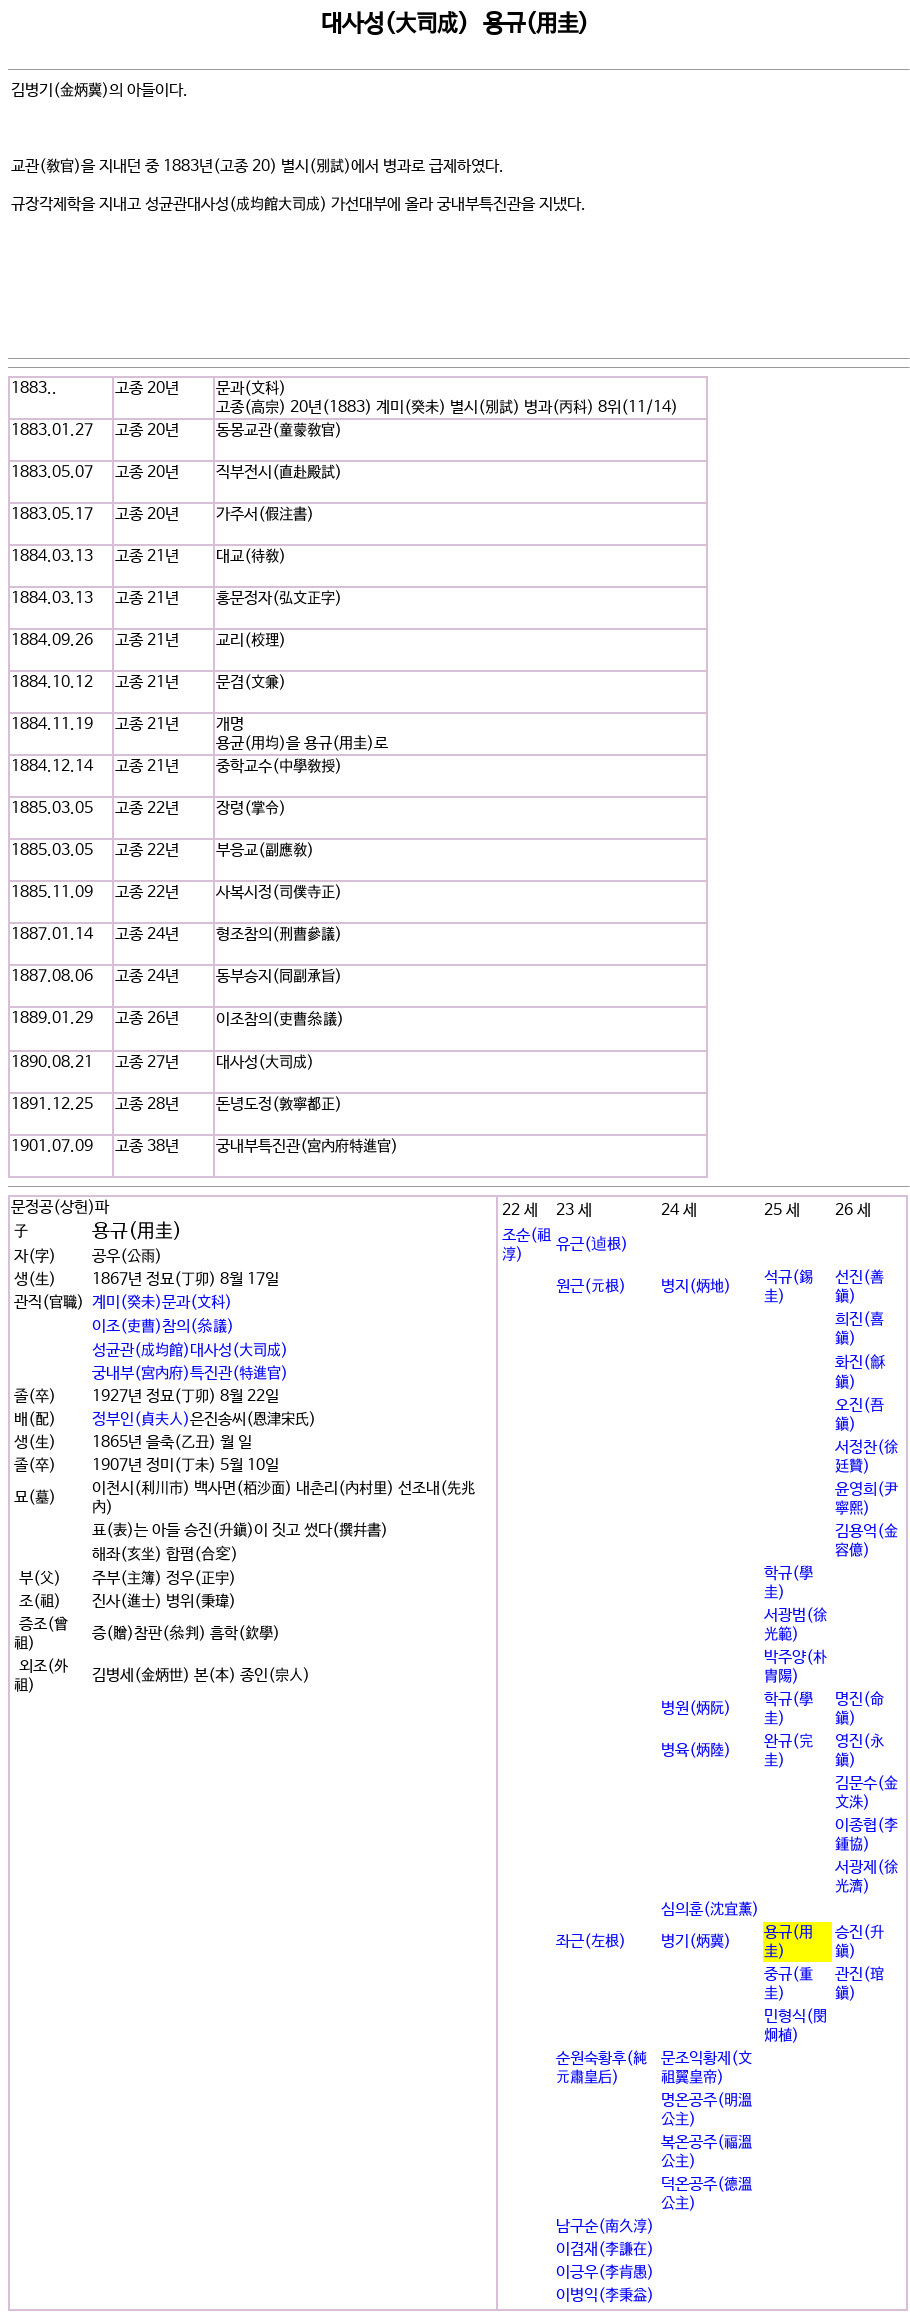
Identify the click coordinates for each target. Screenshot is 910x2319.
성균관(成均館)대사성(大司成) (190, 1350)
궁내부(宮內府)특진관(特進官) (190, 1373)
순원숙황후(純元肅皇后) (601, 2068)
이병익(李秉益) (605, 2295)
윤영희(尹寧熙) (866, 1499)
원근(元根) (591, 1286)
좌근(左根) (591, 1941)
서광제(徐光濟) (866, 1877)
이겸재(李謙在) (605, 2249)
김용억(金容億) (866, 1541)
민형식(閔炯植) (795, 2026)
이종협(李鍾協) (866, 1835)
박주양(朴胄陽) (795, 1667)
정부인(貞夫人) (141, 1419)
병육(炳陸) (696, 1750)
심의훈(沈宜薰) (710, 1909)
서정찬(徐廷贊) (866, 1457)
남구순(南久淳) (605, 2226)
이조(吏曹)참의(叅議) (163, 1326)
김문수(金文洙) (866, 1793)
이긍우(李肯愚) (605, 2272)
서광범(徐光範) (795, 1625)
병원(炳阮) (696, 1708)
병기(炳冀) (696, 1941)
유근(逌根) (592, 1244)
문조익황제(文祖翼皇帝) (706, 2068)
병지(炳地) (696, 1286)
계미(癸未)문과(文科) (162, 1302)
